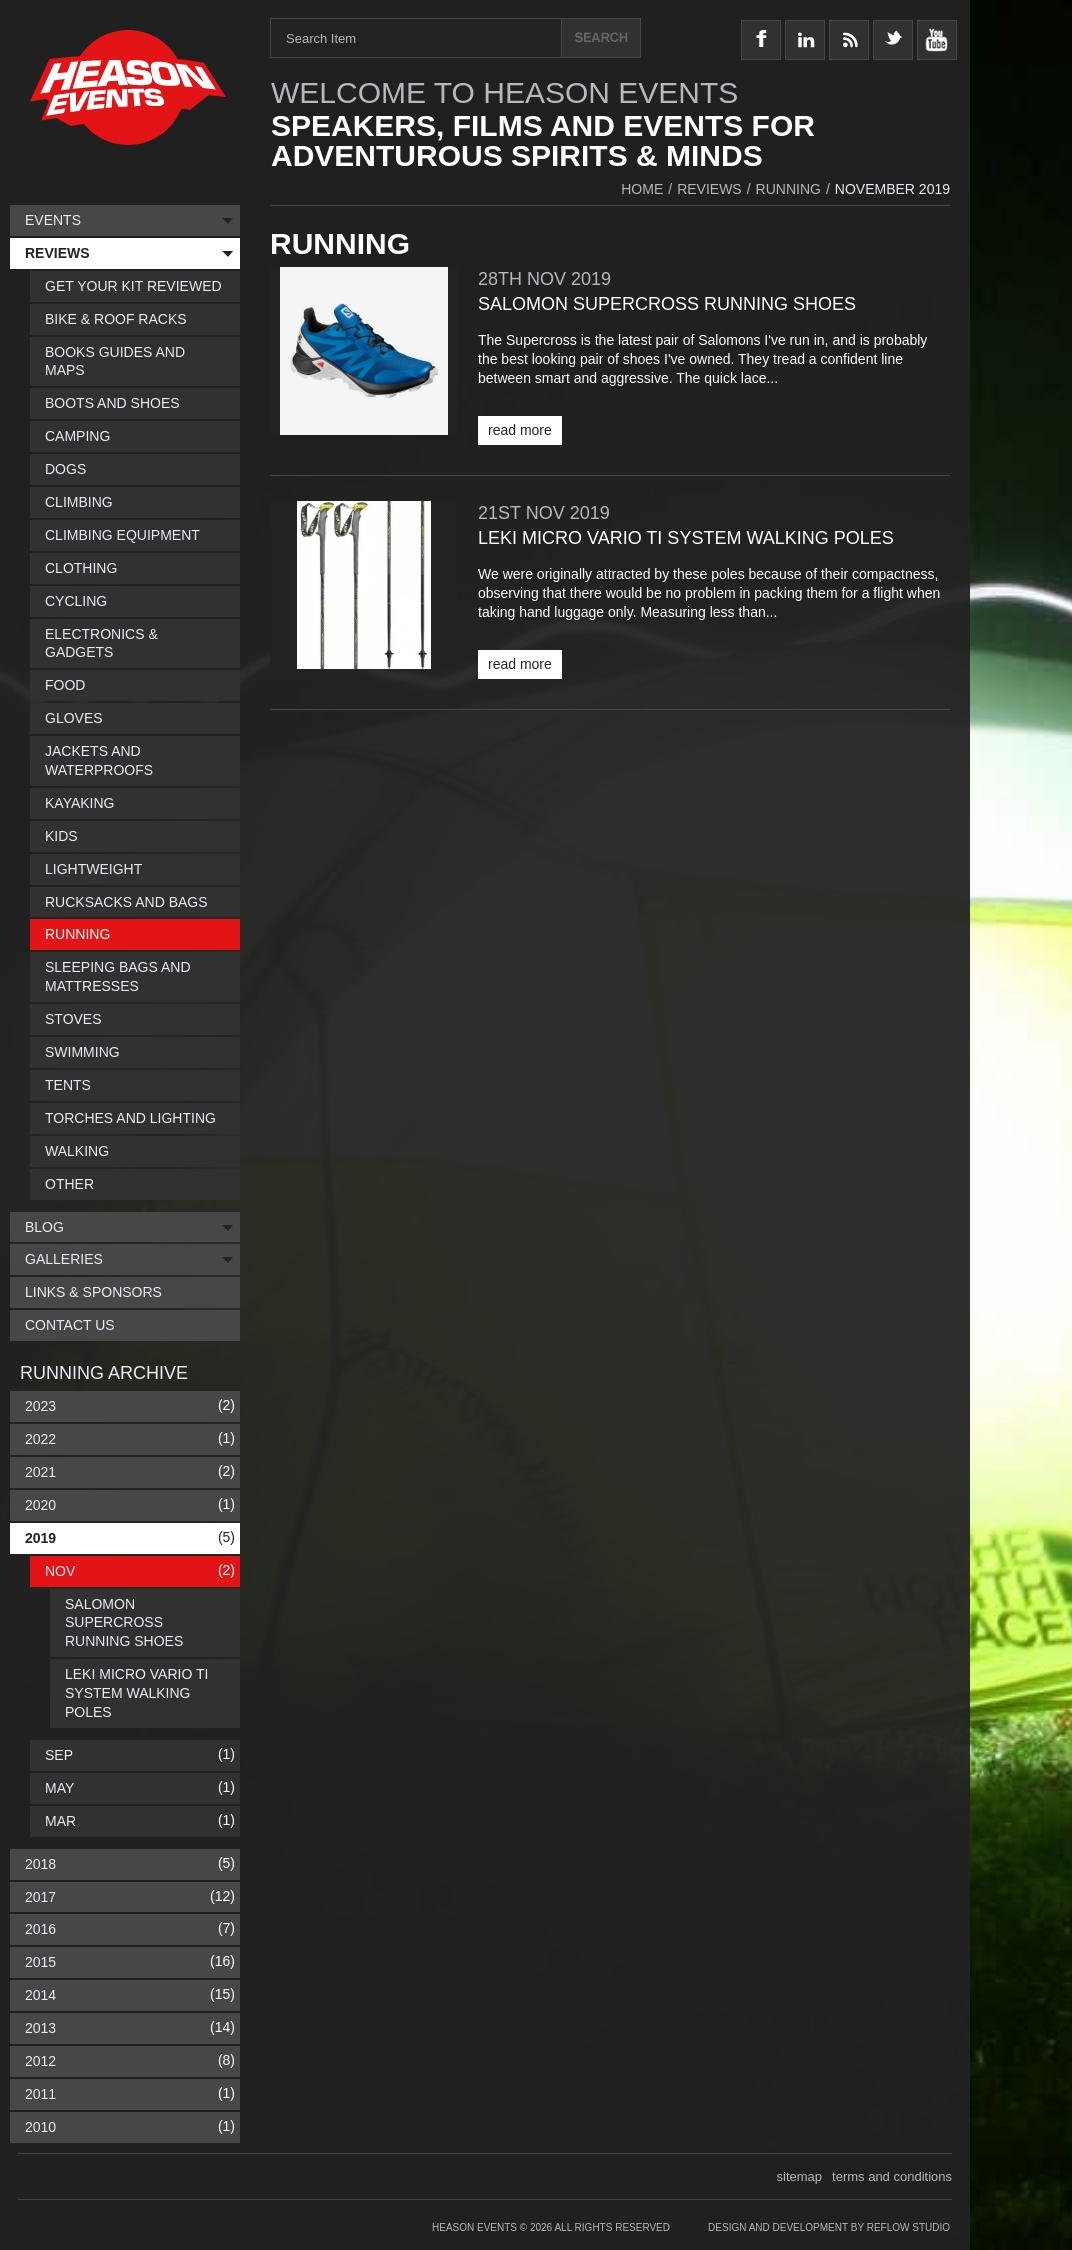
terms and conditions (892, 2176)
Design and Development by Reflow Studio (829, 2227)
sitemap (800, 2176)
